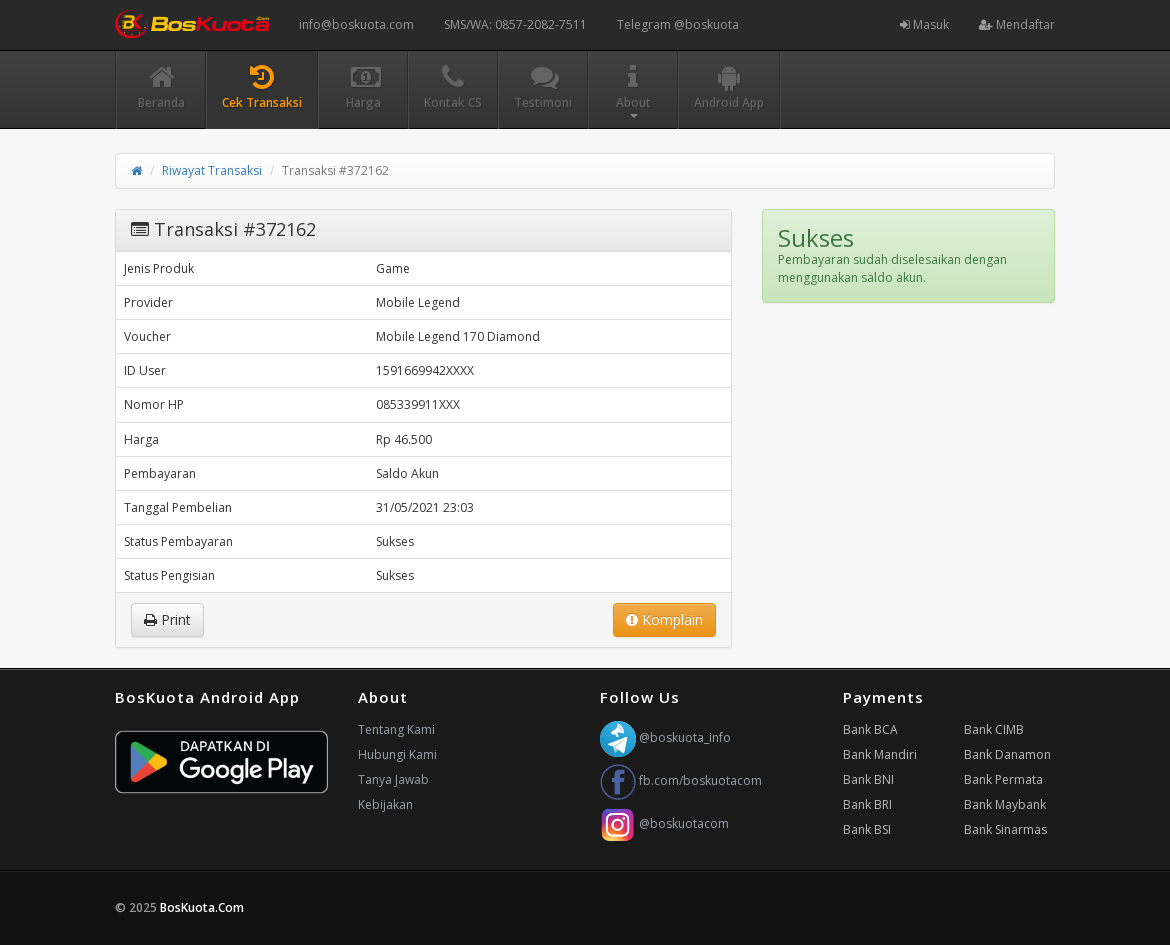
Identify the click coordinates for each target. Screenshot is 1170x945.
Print (167, 619)
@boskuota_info (665, 737)
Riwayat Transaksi (212, 170)
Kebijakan (385, 804)
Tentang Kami (396, 729)
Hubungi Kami (397, 754)
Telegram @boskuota (678, 24)
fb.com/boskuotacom (681, 780)
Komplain (664, 619)
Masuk (924, 24)
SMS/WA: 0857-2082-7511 (515, 24)
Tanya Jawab (393, 779)
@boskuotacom (664, 823)
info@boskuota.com (356, 24)
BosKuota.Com (203, 907)
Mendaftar (1017, 24)
